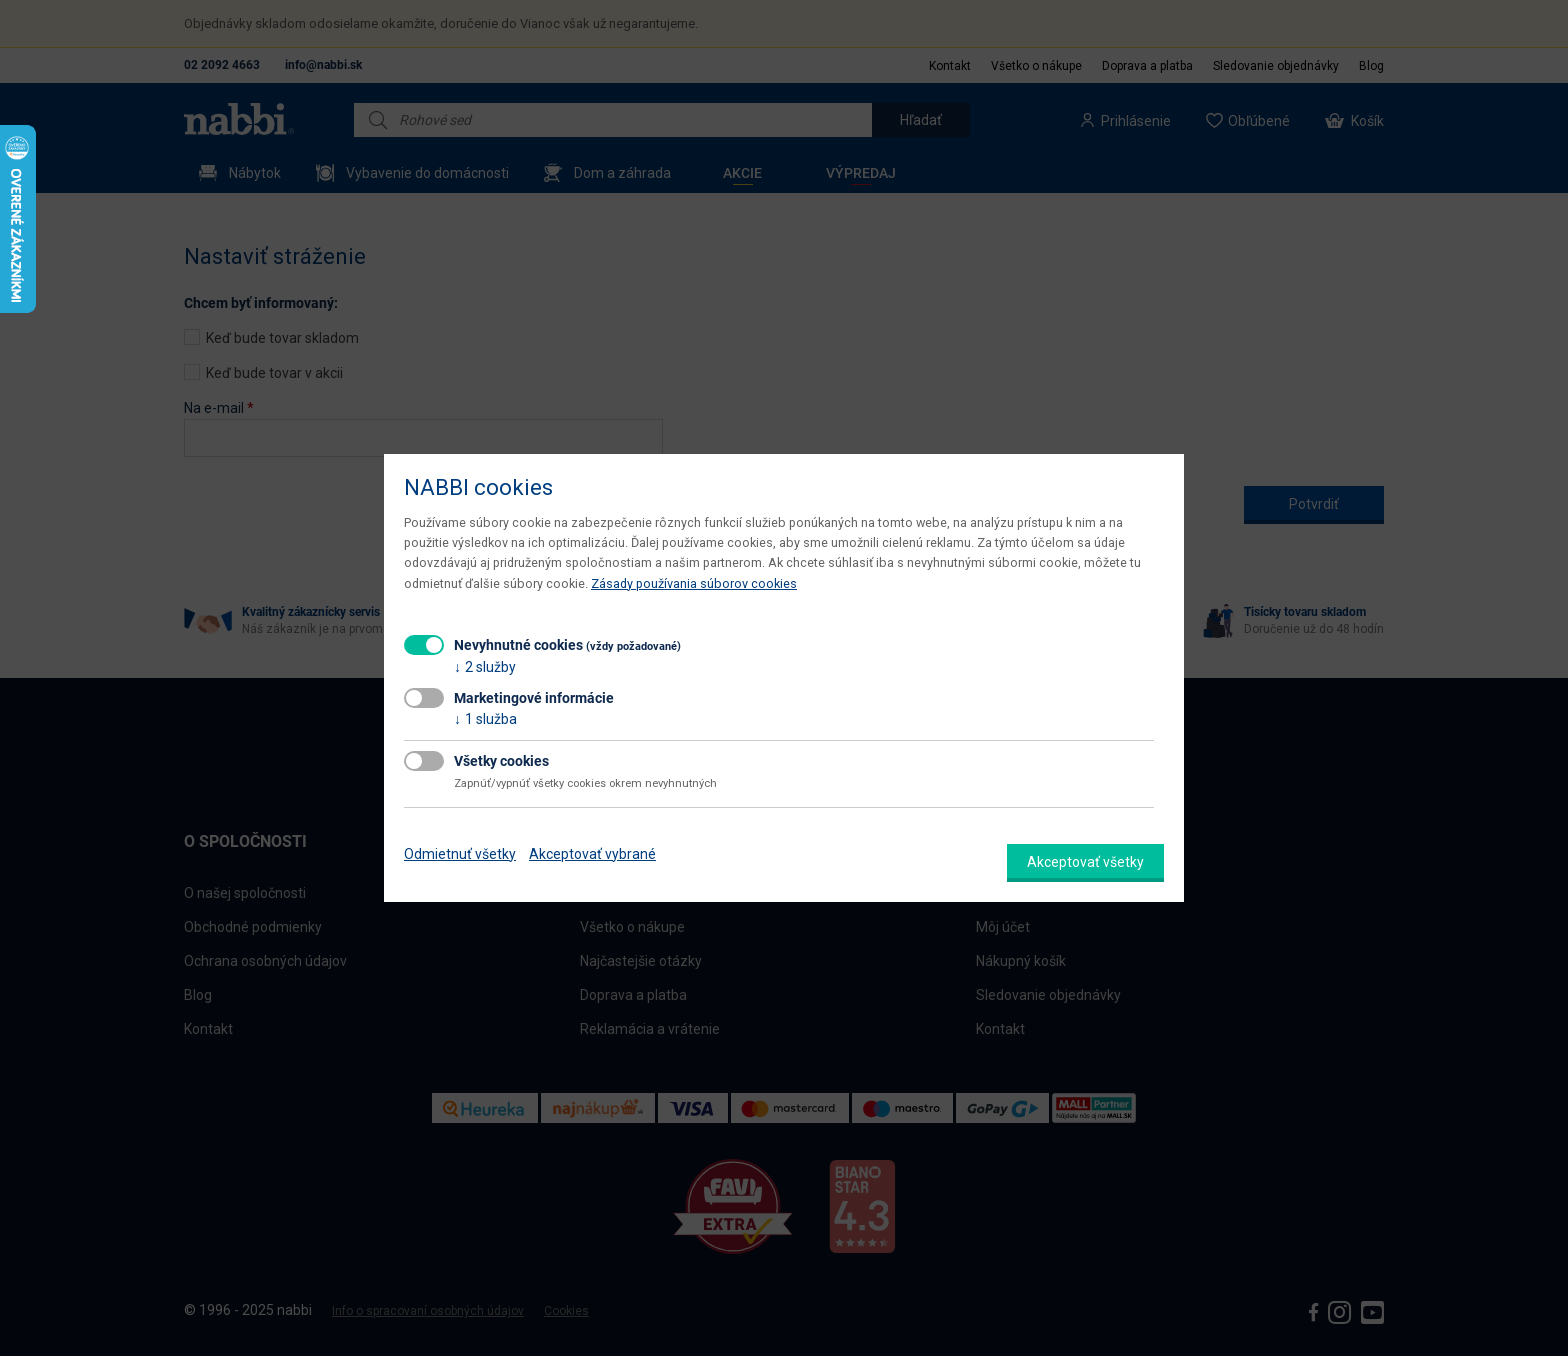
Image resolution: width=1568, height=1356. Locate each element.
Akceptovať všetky (1085, 862)
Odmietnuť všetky (460, 854)
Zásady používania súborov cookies (694, 583)
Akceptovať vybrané (592, 854)
